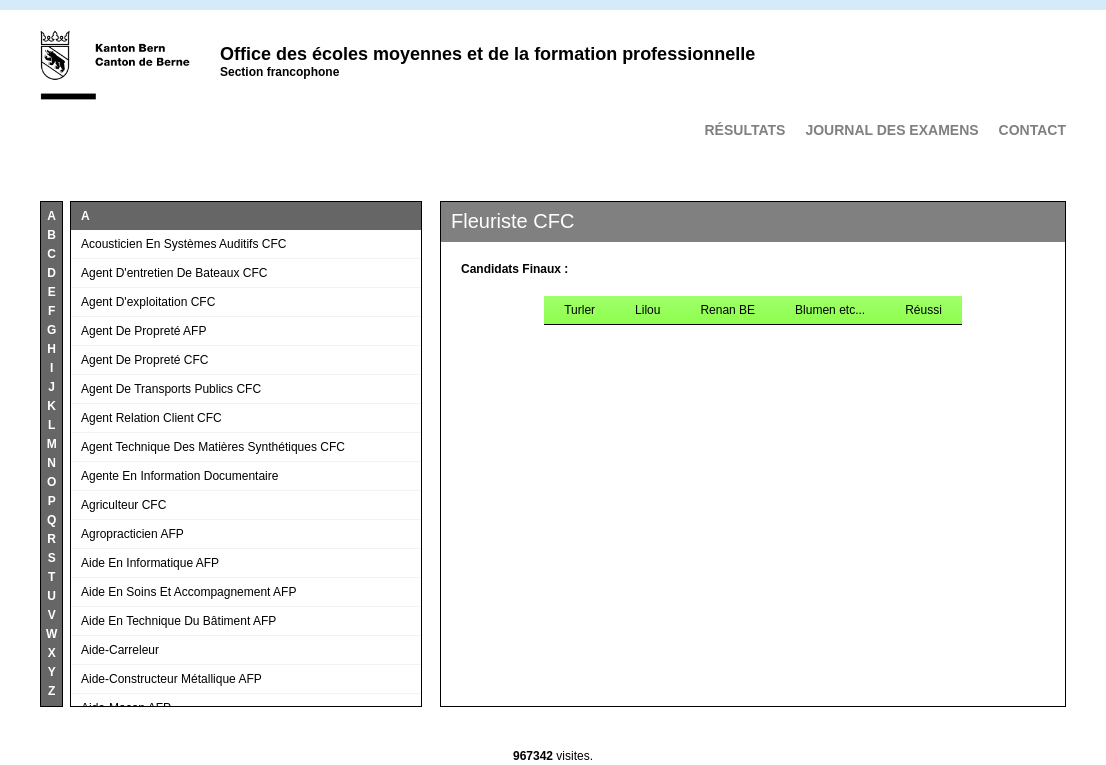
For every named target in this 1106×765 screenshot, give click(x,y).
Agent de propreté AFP (143, 331)
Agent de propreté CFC (144, 360)
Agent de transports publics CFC (171, 389)
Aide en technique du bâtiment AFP (178, 621)
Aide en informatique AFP (150, 563)
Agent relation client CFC (151, 418)
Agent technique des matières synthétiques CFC (213, 447)
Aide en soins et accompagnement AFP (188, 592)
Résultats (744, 130)
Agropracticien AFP (132, 534)
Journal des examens (891, 130)
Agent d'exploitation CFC (148, 302)
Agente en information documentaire (179, 476)
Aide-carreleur (120, 650)
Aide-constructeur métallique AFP (171, 679)
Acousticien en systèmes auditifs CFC (183, 244)
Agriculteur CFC (123, 505)
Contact (1032, 130)
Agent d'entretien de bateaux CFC (174, 273)
